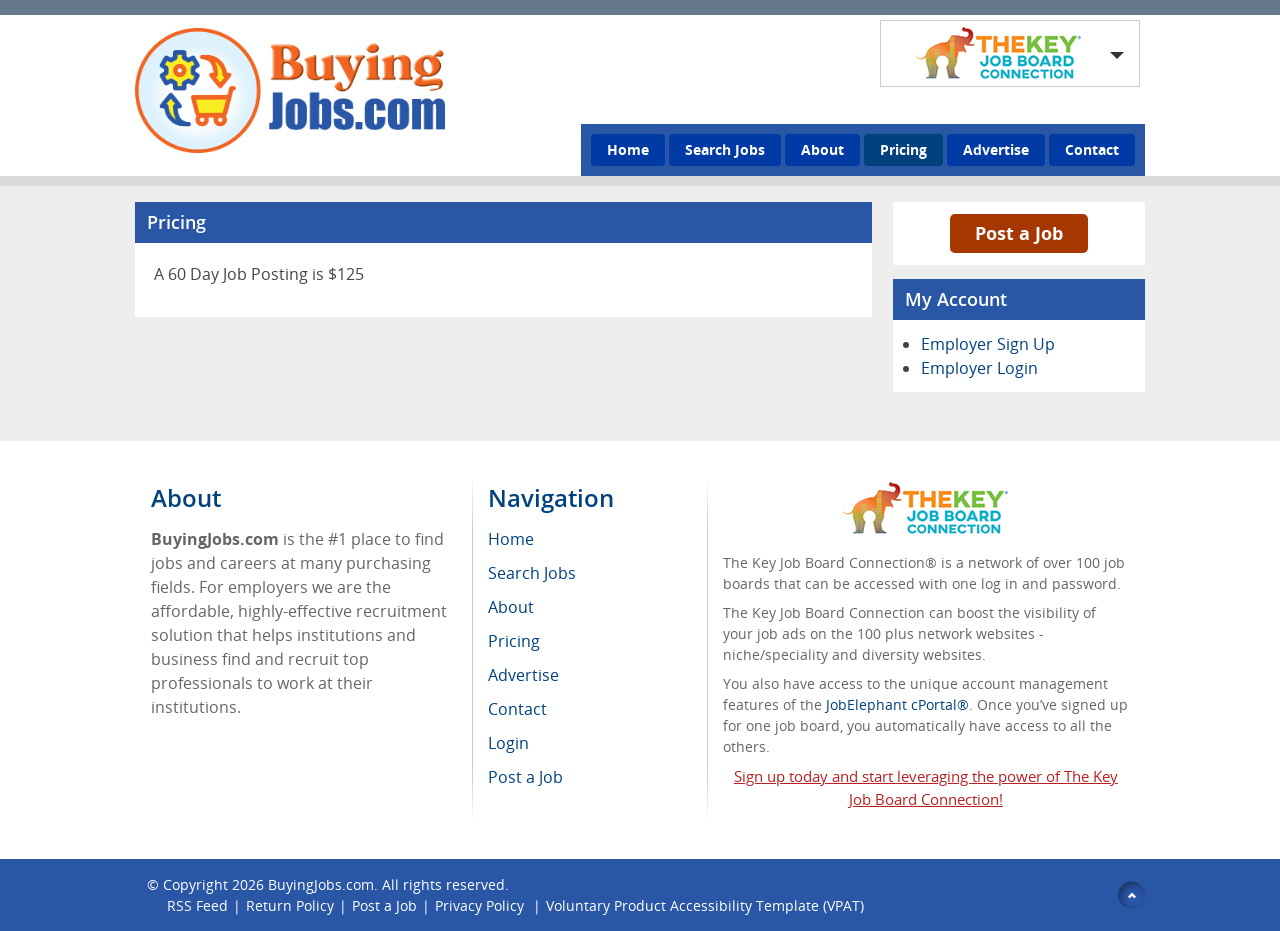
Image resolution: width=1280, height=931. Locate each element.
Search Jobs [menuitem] (532, 573)
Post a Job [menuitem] (525, 777)
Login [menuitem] (508, 743)
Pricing (903, 149)
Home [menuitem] (511, 539)
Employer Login (979, 368)
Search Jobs (725, 149)
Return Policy (290, 905)
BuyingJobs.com (321, 884)
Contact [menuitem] (517, 709)
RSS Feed (197, 905)
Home (628, 149)
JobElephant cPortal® (897, 704)
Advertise (996, 149)
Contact (1092, 149)
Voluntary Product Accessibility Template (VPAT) (705, 905)
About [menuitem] (511, 607)
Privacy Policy (481, 905)
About (822, 149)
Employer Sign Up (988, 344)
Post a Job (1019, 233)
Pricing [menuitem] (514, 641)
